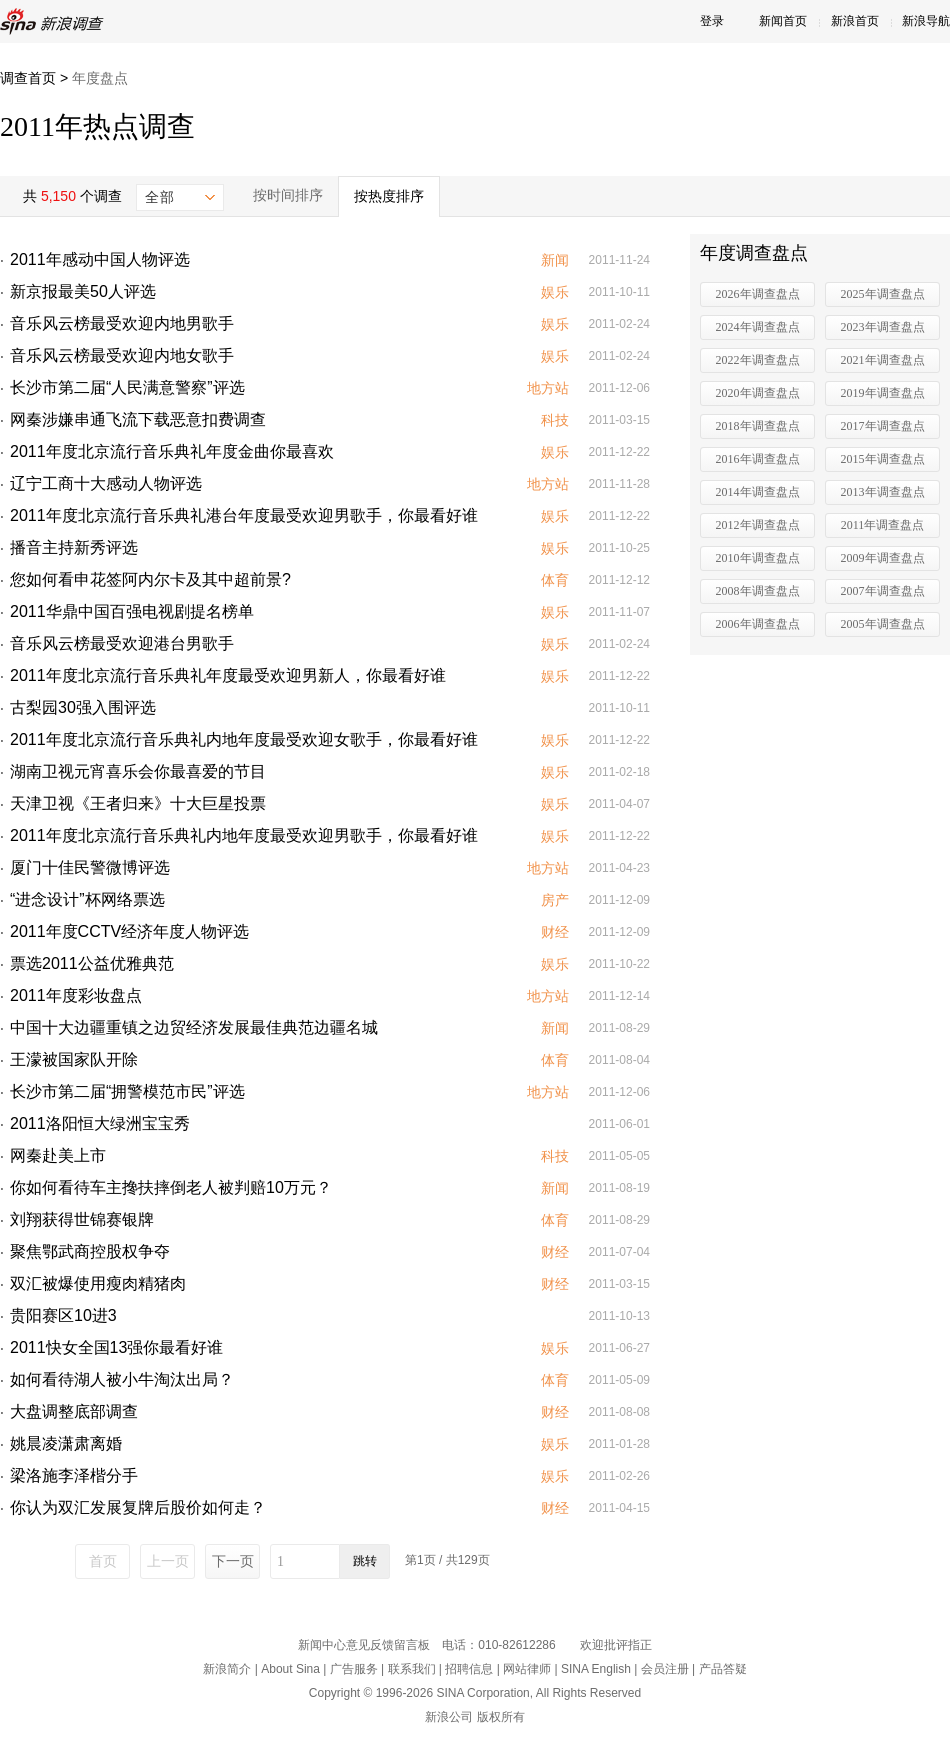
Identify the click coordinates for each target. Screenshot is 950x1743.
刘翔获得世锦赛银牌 (82, 1219)
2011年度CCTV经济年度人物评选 (129, 931)
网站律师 (527, 1669)
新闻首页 (783, 21)
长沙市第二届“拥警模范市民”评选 (127, 1091)
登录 (712, 21)
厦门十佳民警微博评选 (90, 867)
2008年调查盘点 (758, 591)
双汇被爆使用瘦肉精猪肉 (98, 1283)
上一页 (168, 1561)
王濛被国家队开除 (74, 1059)
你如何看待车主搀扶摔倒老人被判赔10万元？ (171, 1187)
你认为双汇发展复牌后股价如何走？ (138, 1507)
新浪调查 (55, 21)
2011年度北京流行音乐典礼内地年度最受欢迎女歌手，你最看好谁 (244, 739)
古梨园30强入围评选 (83, 707)
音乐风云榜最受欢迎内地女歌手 (122, 355)
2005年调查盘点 (883, 624)
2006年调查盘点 (758, 624)
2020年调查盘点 (758, 393)
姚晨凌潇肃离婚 (66, 1443)
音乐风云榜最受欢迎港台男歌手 (122, 643)
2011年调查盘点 (883, 525)
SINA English (596, 1669)
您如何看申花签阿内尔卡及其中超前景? (150, 579)
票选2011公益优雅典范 (92, 963)
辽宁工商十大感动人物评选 (106, 483)
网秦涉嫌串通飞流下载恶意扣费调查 (138, 419)
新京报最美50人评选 (83, 291)
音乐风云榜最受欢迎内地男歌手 (122, 323)
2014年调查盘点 (758, 492)
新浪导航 (926, 21)
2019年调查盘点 (883, 393)
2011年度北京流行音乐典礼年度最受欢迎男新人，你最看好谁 (228, 675)
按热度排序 (389, 196)
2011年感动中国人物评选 (100, 259)
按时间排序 (288, 195)
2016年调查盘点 (758, 459)
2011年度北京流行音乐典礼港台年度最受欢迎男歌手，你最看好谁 (244, 515)
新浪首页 (855, 21)
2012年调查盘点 (758, 525)
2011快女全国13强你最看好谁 (116, 1347)
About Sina (290, 1669)
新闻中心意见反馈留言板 (364, 1645)
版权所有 (501, 1717)
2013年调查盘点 (883, 492)
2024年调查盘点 (758, 327)
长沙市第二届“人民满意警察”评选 (127, 387)
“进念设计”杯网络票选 (87, 899)
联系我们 (412, 1669)
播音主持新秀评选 (74, 547)
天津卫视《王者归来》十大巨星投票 (138, 803)
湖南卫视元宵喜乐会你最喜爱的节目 (138, 771)
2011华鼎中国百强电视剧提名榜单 (132, 611)
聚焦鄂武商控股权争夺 (90, 1251)
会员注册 (665, 1669)
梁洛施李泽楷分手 (74, 1475)
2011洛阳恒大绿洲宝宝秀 (100, 1123)
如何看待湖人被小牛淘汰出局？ (122, 1379)
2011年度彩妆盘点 (76, 995)
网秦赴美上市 (58, 1155)
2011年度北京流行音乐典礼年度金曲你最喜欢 (172, 451)
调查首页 (28, 78)
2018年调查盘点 (758, 426)
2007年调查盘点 (883, 591)
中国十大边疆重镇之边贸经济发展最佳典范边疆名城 (194, 1027)
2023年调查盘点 (883, 327)
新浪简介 (227, 1669)
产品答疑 (723, 1669)
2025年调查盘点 (883, 294)
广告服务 (354, 1669)
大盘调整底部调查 (74, 1411)
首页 (103, 1561)
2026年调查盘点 (758, 294)
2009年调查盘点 (883, 558)
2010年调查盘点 (758, 558)
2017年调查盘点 (883, 426)
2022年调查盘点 (758, 360)
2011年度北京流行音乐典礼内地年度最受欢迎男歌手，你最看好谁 (244, 835)
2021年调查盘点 (883, 360)
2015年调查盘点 (883, 459)
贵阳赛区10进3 (63, 1315)
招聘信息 (469, 1669)
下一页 (233, 1561)
